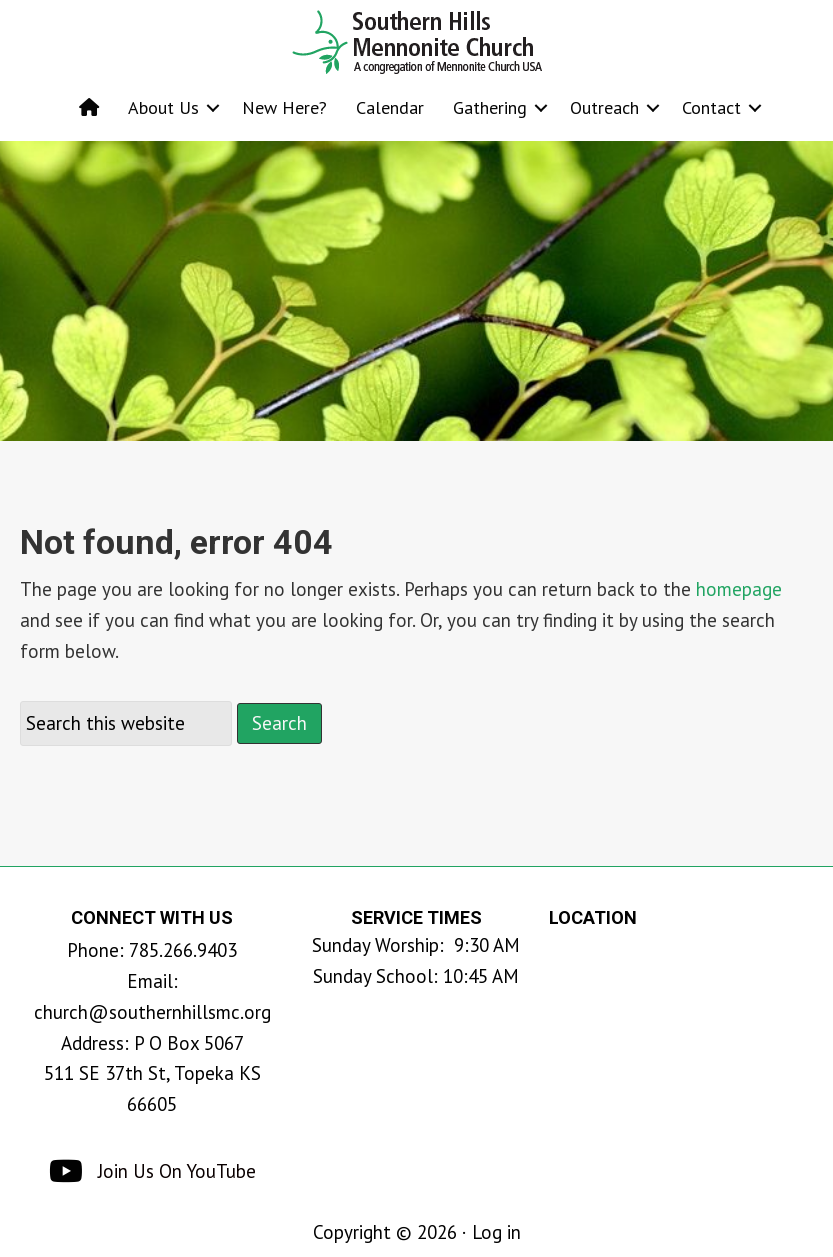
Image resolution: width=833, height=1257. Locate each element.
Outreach (604, 107)
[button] (213, 107)
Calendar (390, 107)
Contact (711, 107)
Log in (496, 1232)
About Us (163, 107)
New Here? (284, 107)
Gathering (490, 107)
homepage (739, 589)
